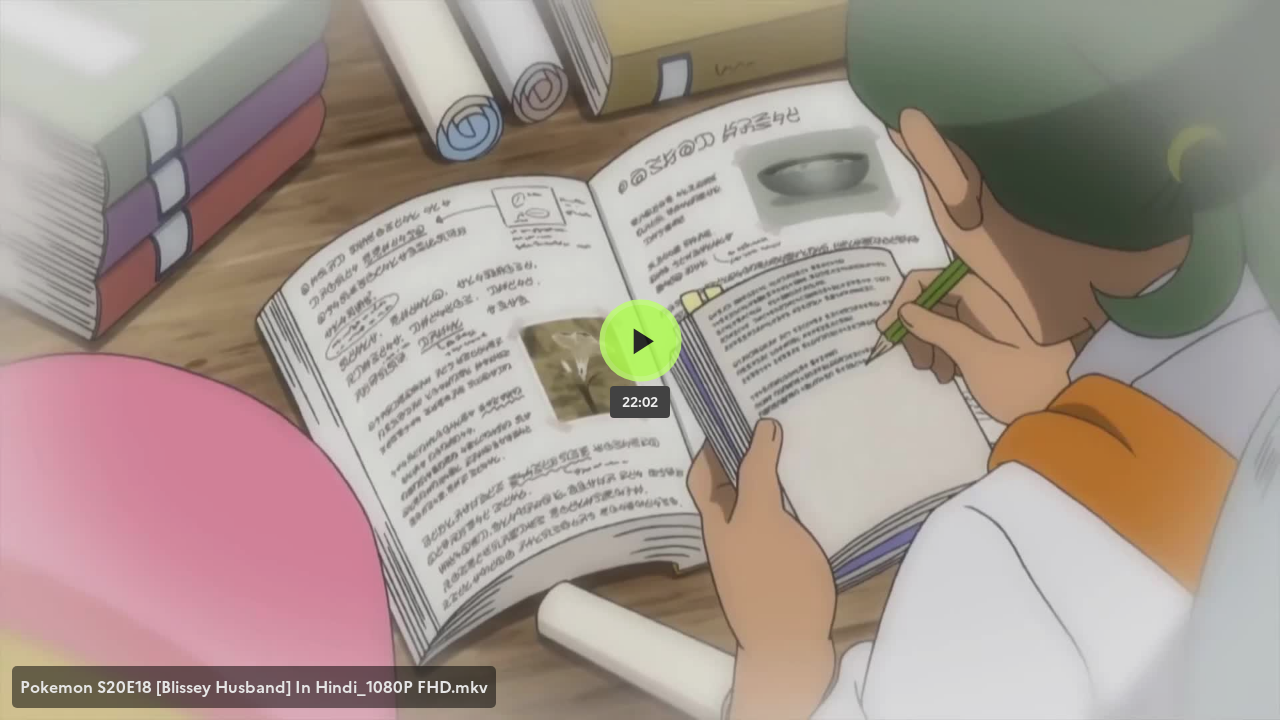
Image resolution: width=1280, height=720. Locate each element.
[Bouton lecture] (640, 340)
